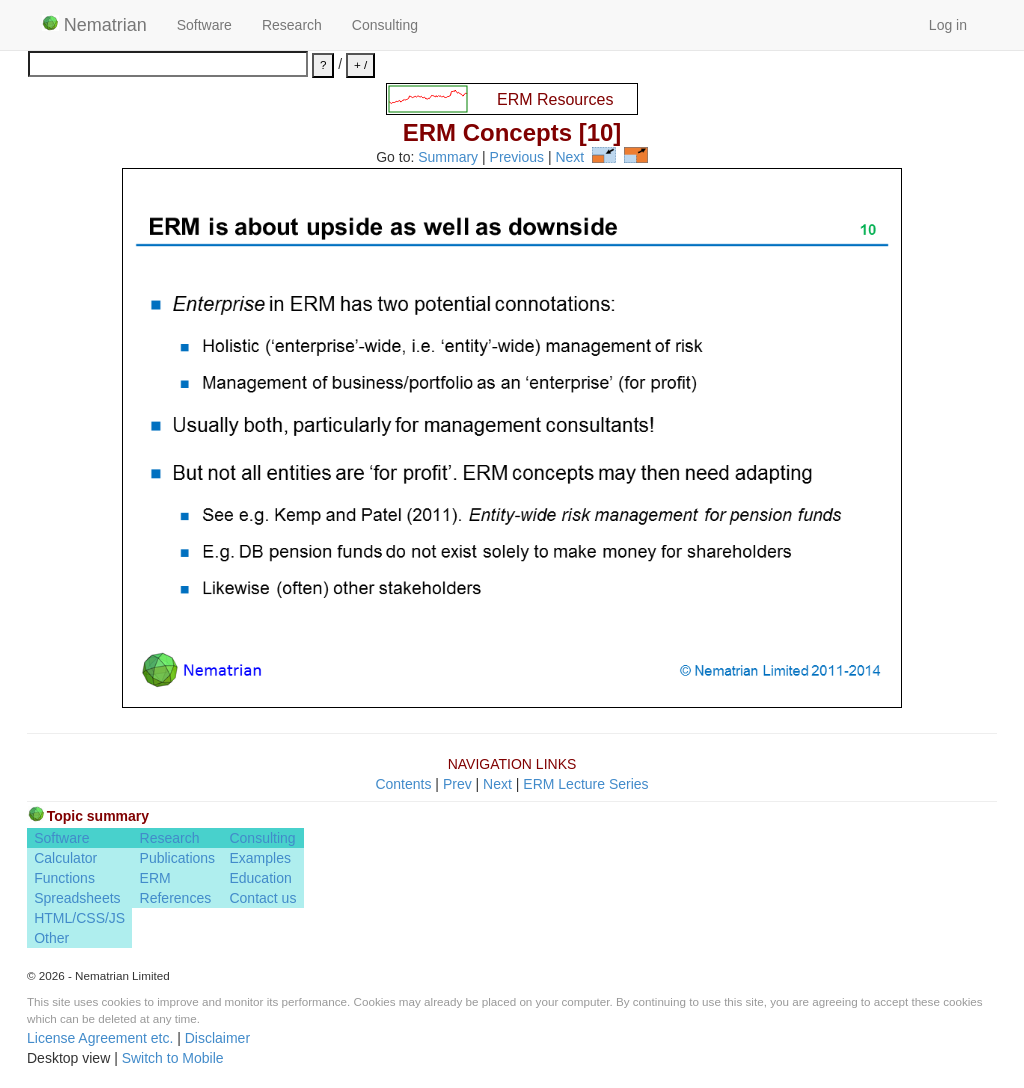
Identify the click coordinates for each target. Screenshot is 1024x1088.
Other (51, 938)
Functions (64, 878)
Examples (259, 858)
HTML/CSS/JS (79, 918)
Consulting (385, 25)
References (176, 898)
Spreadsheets (77, 898)
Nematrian (94, 25)
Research (292, 25)
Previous (517, 158)
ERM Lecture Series (585, 784)
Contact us (262, 898)
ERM (155, 878)
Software (204, 25)
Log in (948, 25)
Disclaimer (217, 1038)
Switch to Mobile (173, 1058)
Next (569, 158)
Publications (178, 858)
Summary (448, 158)
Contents (403, 784)
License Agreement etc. (100, 1038)
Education (260, 878)
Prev (457, 784)
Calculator (65, 858)
